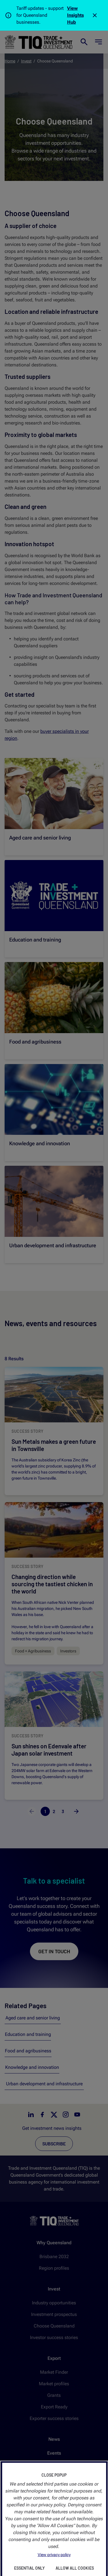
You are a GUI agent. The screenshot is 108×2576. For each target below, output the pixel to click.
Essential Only (29, 2568)
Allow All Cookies (75, 2568)
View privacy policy (54, 2554)
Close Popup (54, 2475)
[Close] (94, 15)
